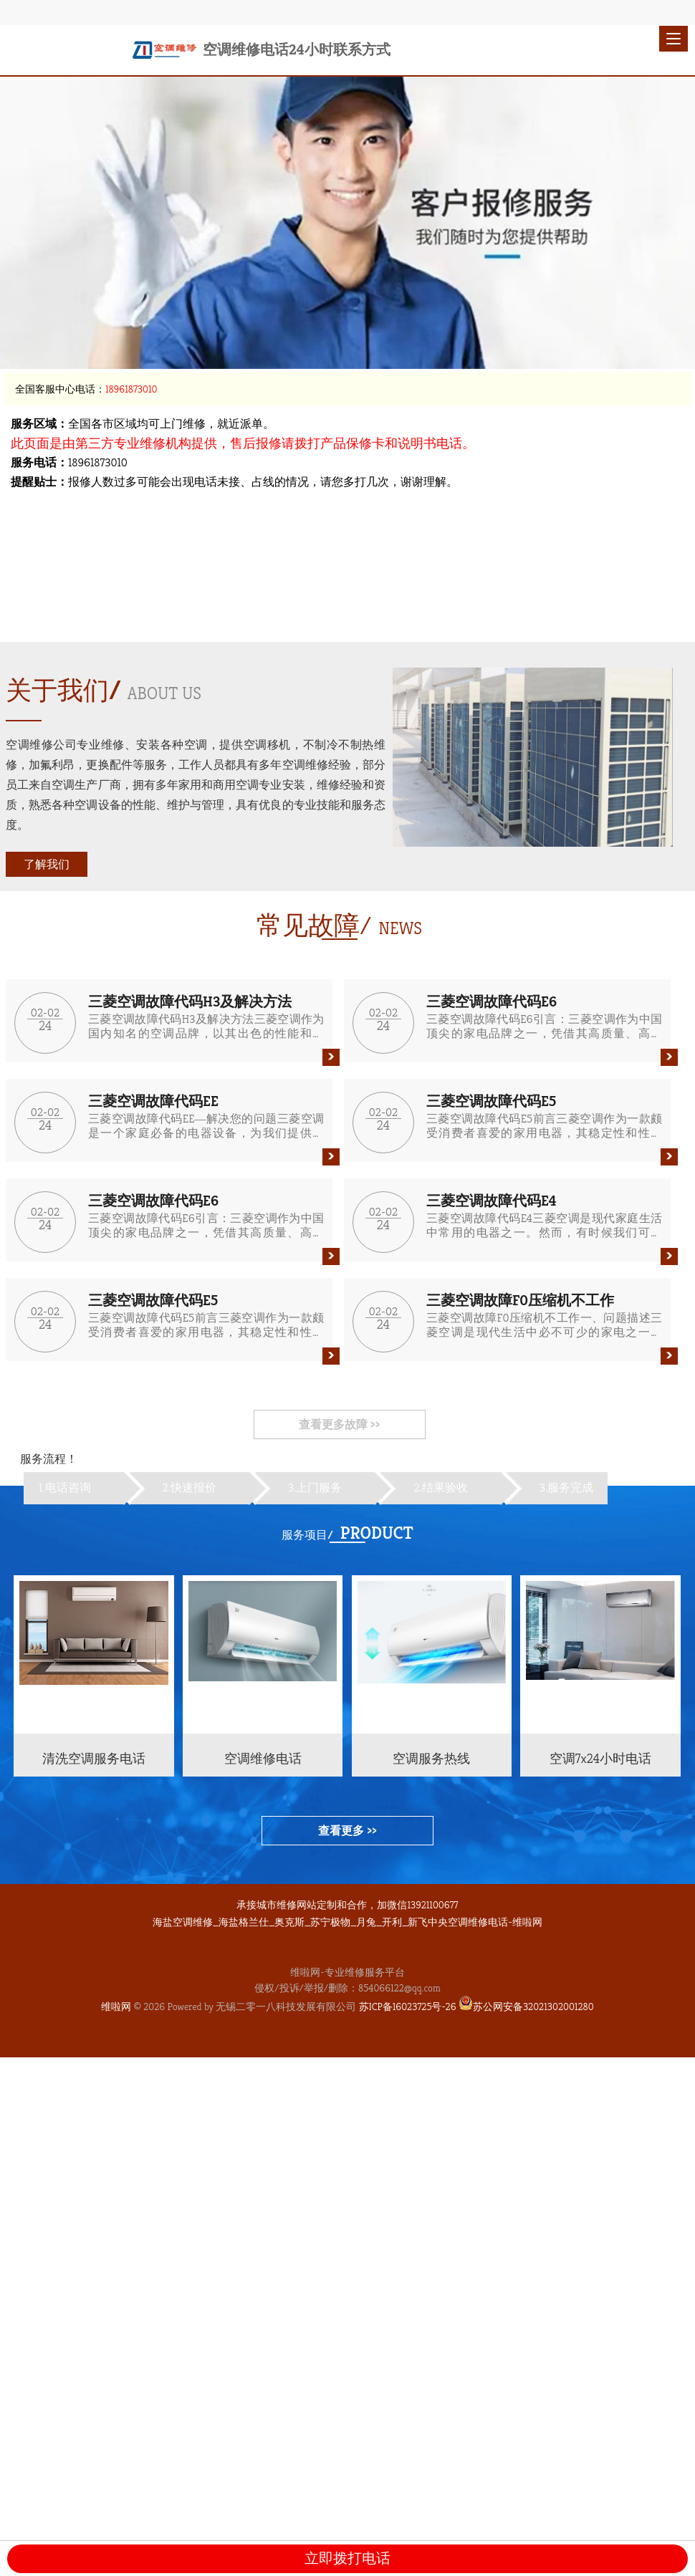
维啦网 (116, 2006)
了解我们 (47, 864)
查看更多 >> (347, 1830)
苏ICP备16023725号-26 (407, 2006)
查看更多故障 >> (339, 1424)
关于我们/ (63, 690)
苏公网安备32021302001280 (526, 2006)
